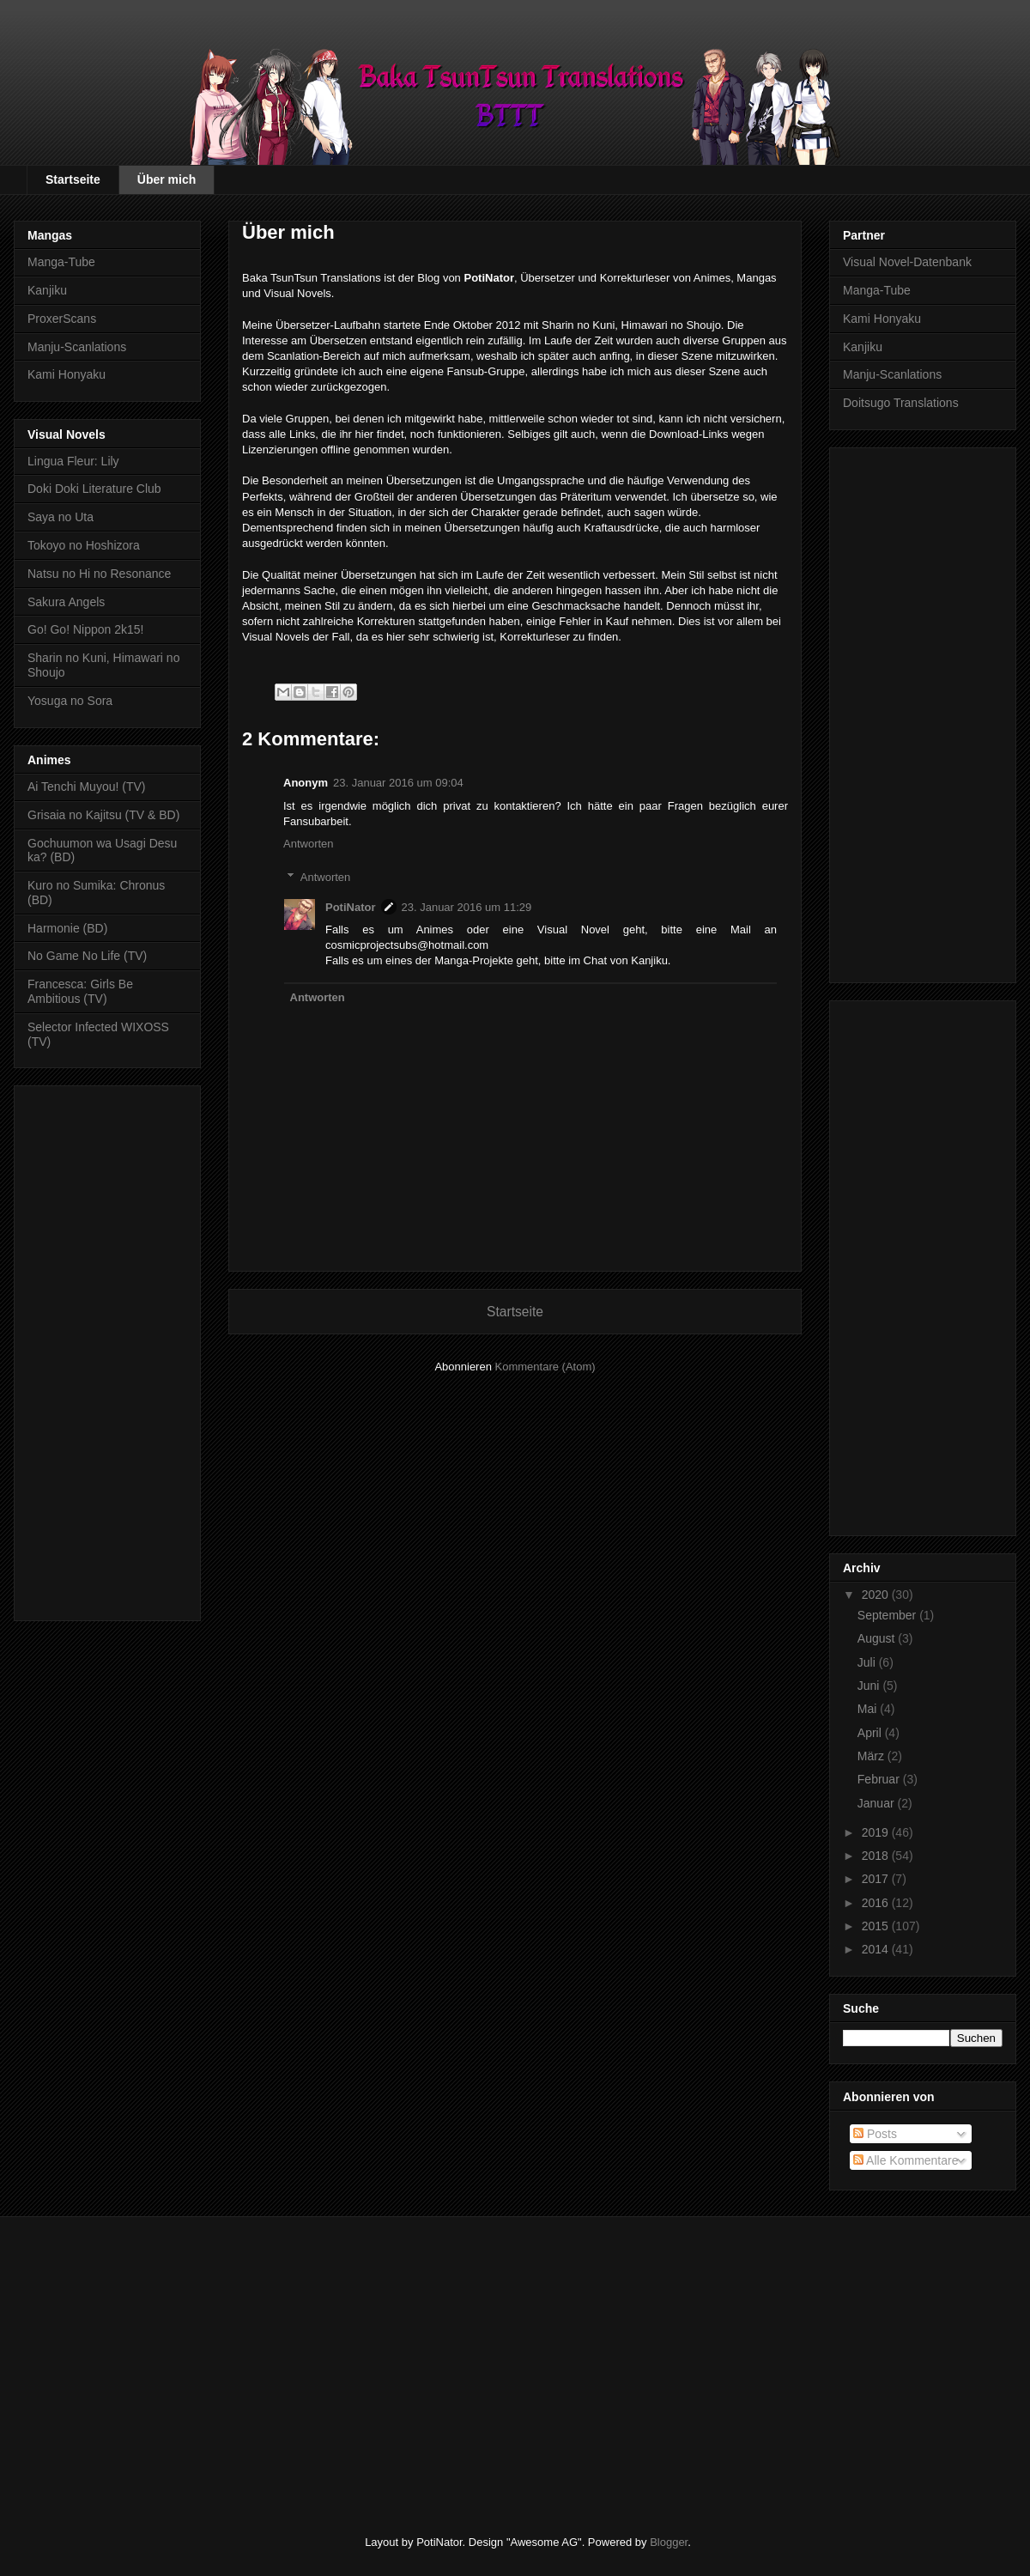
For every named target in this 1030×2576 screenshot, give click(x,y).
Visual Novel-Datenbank (907, 262)
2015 (877, 1926)
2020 (877, 1594)
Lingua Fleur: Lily (73, 461)
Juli (868, 1662)
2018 (877, 1855)
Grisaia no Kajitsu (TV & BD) (103, 815)
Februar (880, 1779)
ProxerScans (61, 318)
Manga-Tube (61, 262)
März (872, 1756)
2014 (877, 1949)
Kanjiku (47, 290)
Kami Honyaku (66, 374)
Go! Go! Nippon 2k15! (85, 629)
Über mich (166, 179)
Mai (868, 1709)
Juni (870, 1685)
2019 (877, 1832)
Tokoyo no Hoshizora (83, 545)
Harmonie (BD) (67, 928)
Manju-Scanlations (76, 347)
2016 (877, 1903)
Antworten (308, 843)
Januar (877, 1803)
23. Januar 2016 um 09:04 (398, 782)
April (871, 1733)
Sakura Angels (66, 602)
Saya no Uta (60, 517)
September (888, 1615)
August (877, 1638)
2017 (877, 1879)
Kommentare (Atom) (545, 1366)
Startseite (72, 179)
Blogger (669, 2542)
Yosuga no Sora (69, 701)
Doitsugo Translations (901, 403)
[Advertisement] (107, 1349)
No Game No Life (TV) (87, 956)
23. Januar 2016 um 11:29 (467, 907)
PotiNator (350, 907)
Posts (875, 2134)
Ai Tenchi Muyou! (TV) (86, 786)
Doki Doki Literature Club (94, 488)
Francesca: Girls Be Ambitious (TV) (80, 991)
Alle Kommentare (906, 2160)
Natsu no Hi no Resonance (99, 573)
